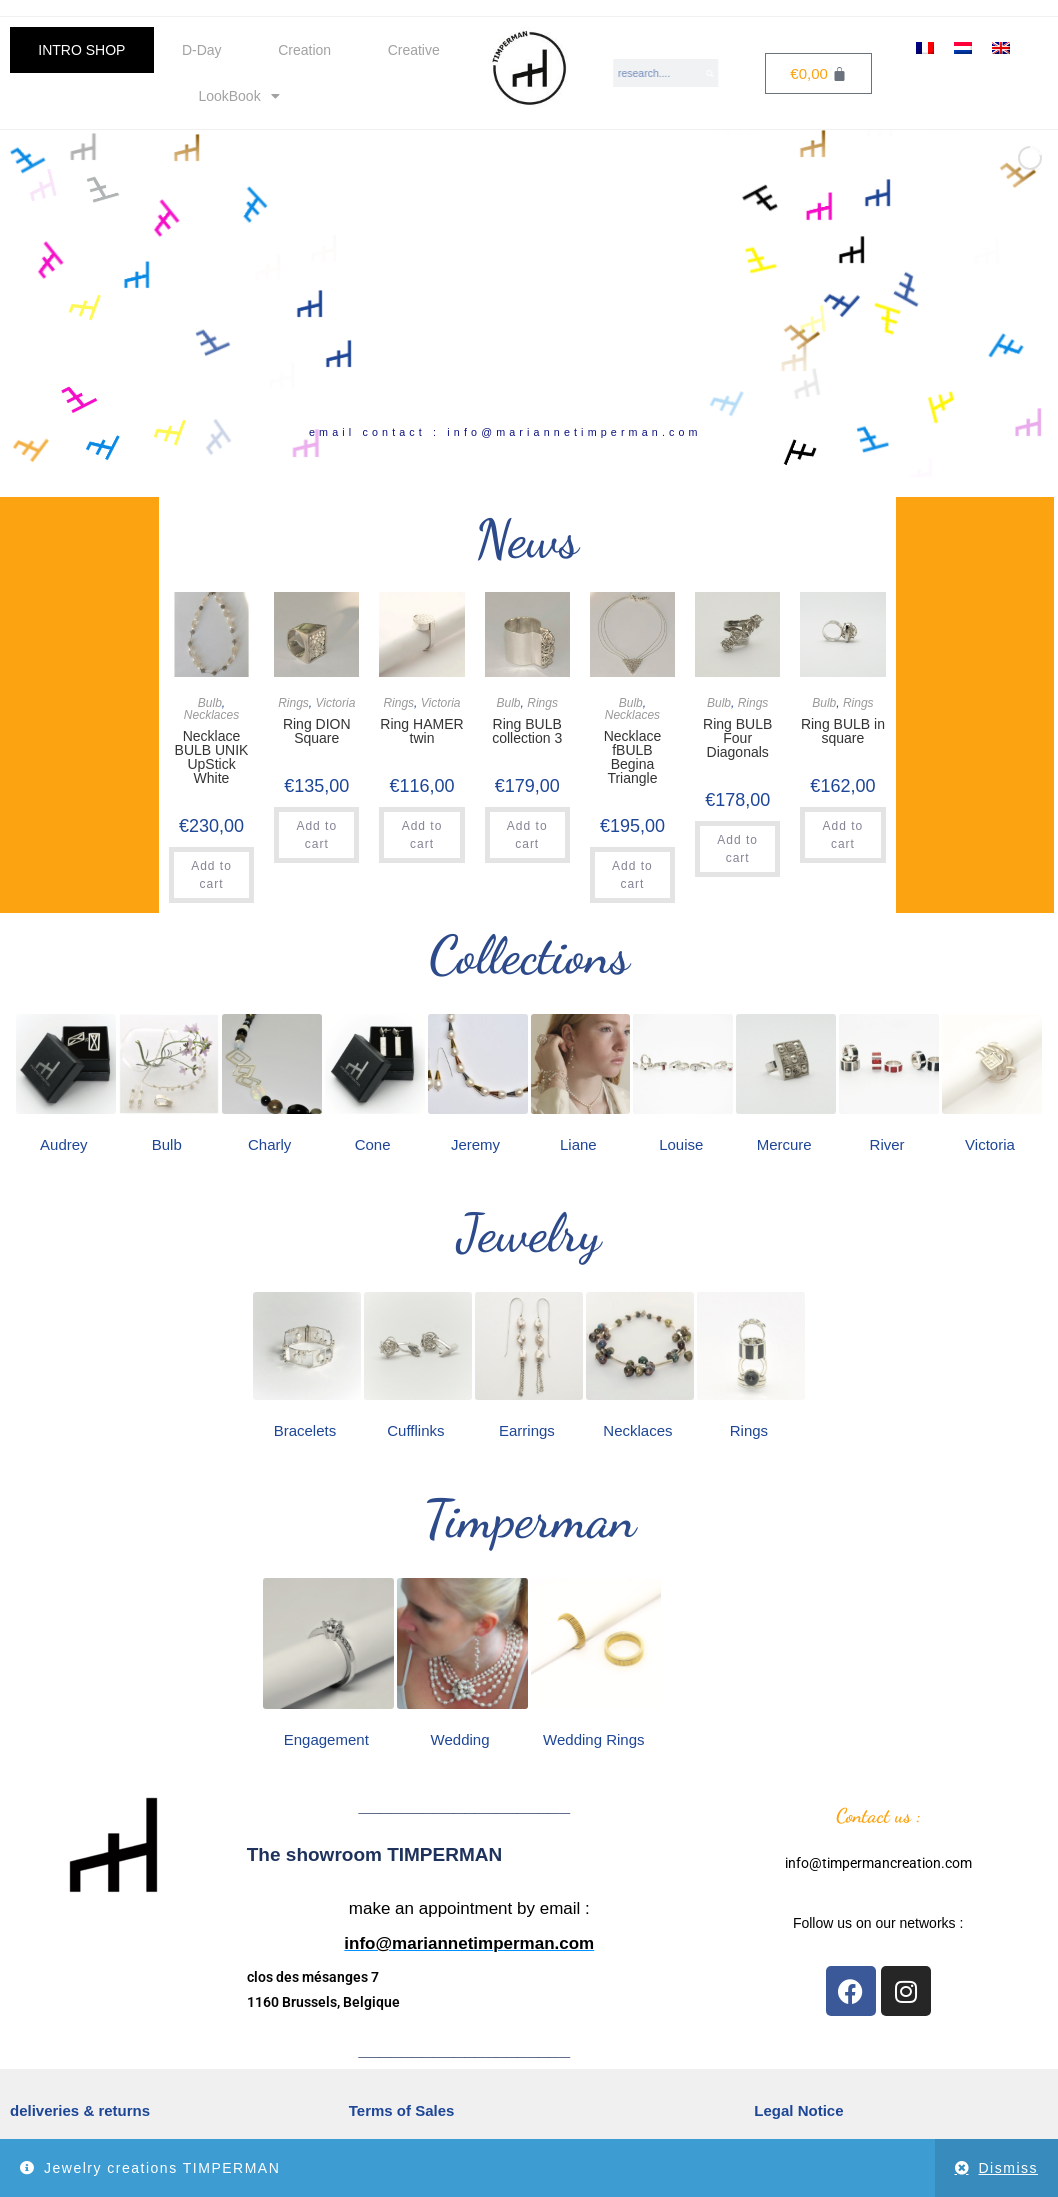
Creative (414, 50)
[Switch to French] (925, 47)
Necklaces (211, 715)
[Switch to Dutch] (963, 47)
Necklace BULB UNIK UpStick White (212, 757)
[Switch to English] (1001, 47)
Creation (304, 50)
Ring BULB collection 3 (527, 731)
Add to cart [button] (211, 875)
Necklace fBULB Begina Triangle (633, 757)
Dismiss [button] (1009, 2168)
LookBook (238, 96)
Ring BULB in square (843, 731)
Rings (293, 703)
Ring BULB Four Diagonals (737, 738)
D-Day (202, 50)
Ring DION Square (317, 731)
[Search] (711, 73)
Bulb (210, 703)
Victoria (336, 703)
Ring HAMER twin (421, 731)
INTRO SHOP (81, 50)
